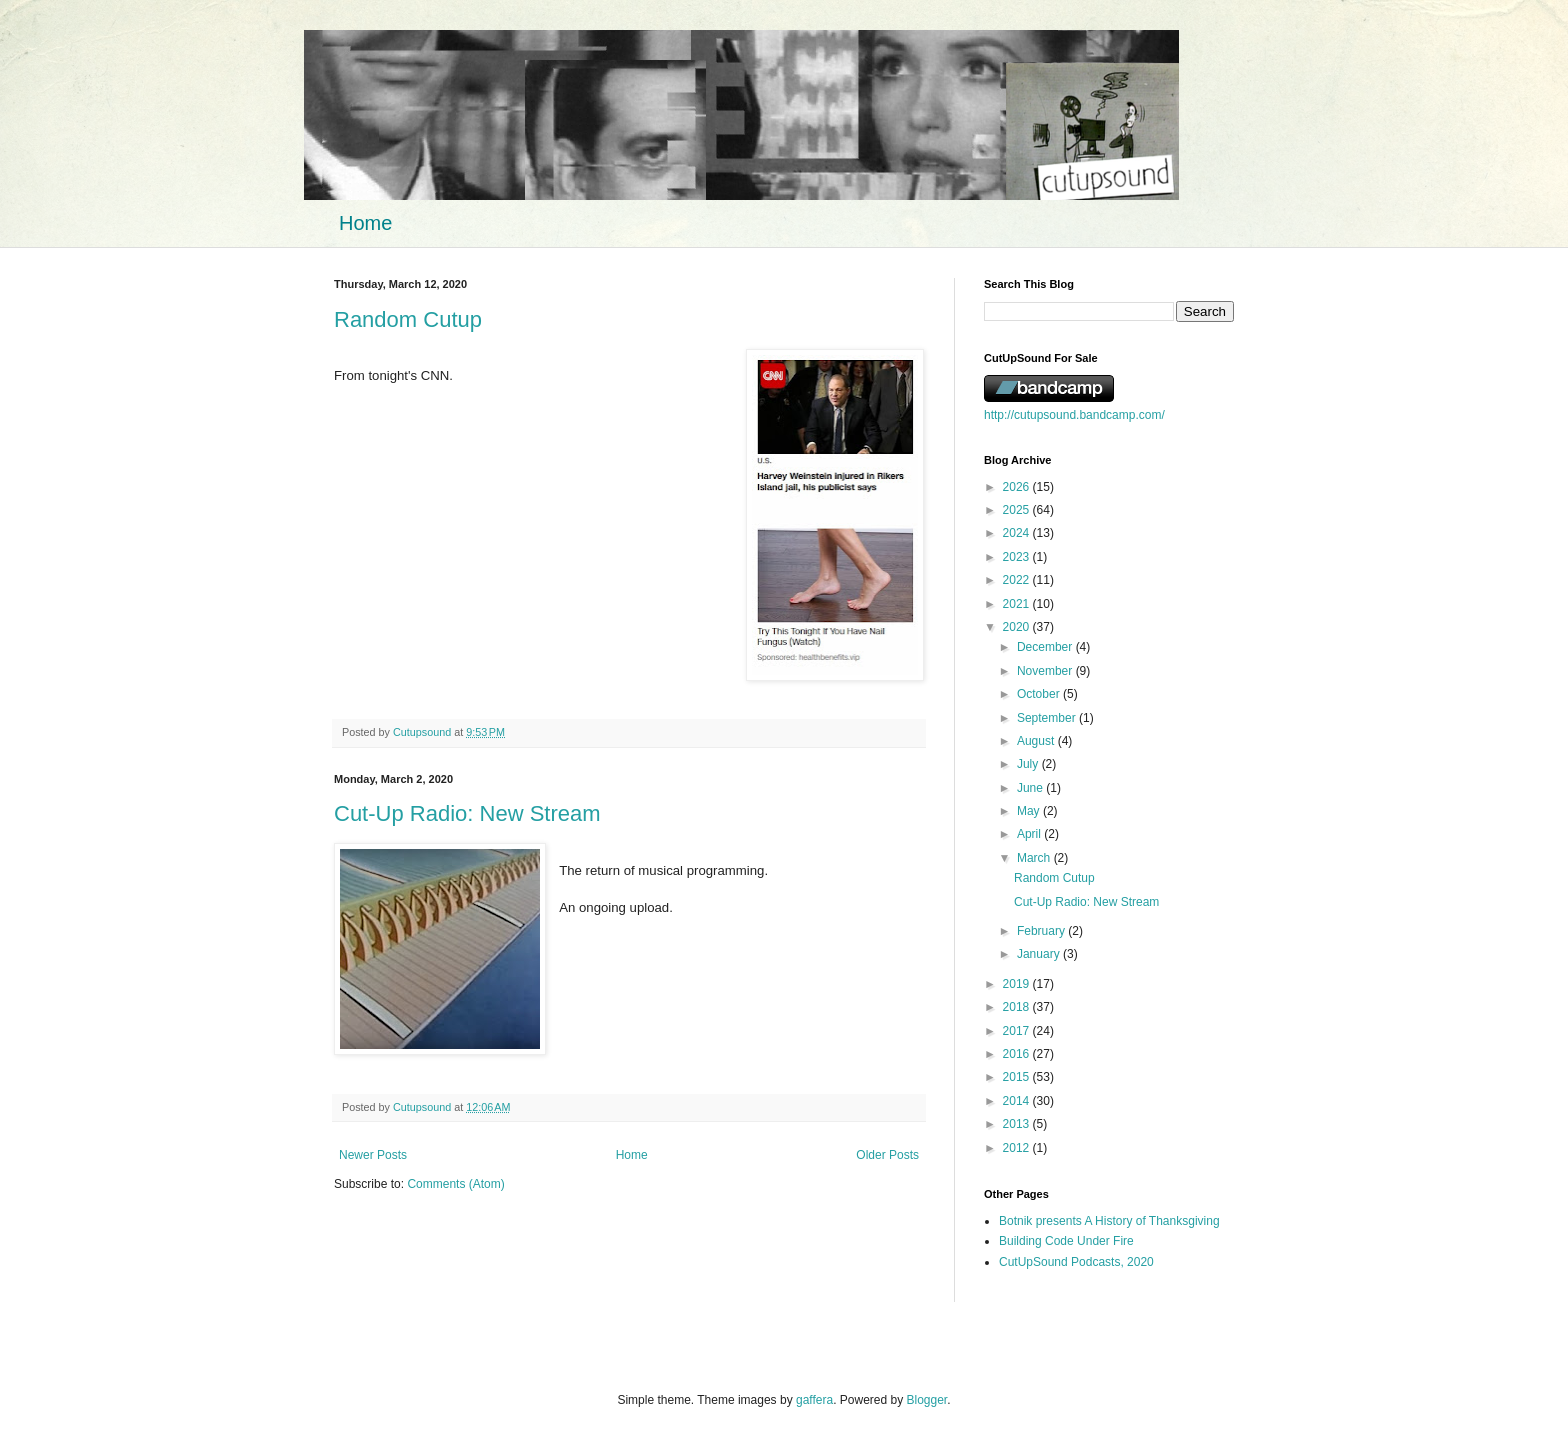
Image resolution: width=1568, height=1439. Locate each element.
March (1035, 858)
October (1040, 694)
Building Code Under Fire (1066, 1241)
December (1046, 647)
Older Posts (887, 1155)
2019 (1018, 984)
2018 (1018, 1007)
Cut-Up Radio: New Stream (467, 813)
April (1030, 834)
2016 (1018, 1054)
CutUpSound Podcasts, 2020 (1076, 1262)
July (1029, 764)
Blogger (927, 1400)
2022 (1018, 580)
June (1031, 788)
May (1030, 811)
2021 (1018, 604)
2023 (1018, 557)
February (1042, 931)
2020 (1018, 627)
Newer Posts (373, 1155)
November (1046, 671)
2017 (1018, 1031)
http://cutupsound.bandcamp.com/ (1074, 415)
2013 (1018, 1124)
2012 (1018, 1148)
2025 (1018, 510)
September (1048, 718)
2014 (1018, 1101)
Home (365, 223)
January (1040, 954)
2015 (1018, 1077)
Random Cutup (408, 319)
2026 (1018, 487)
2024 (1018, 533)
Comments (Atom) (455, 1184)
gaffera (814, 1400)
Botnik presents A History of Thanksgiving (1109, 1221)
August (1037, 741)
